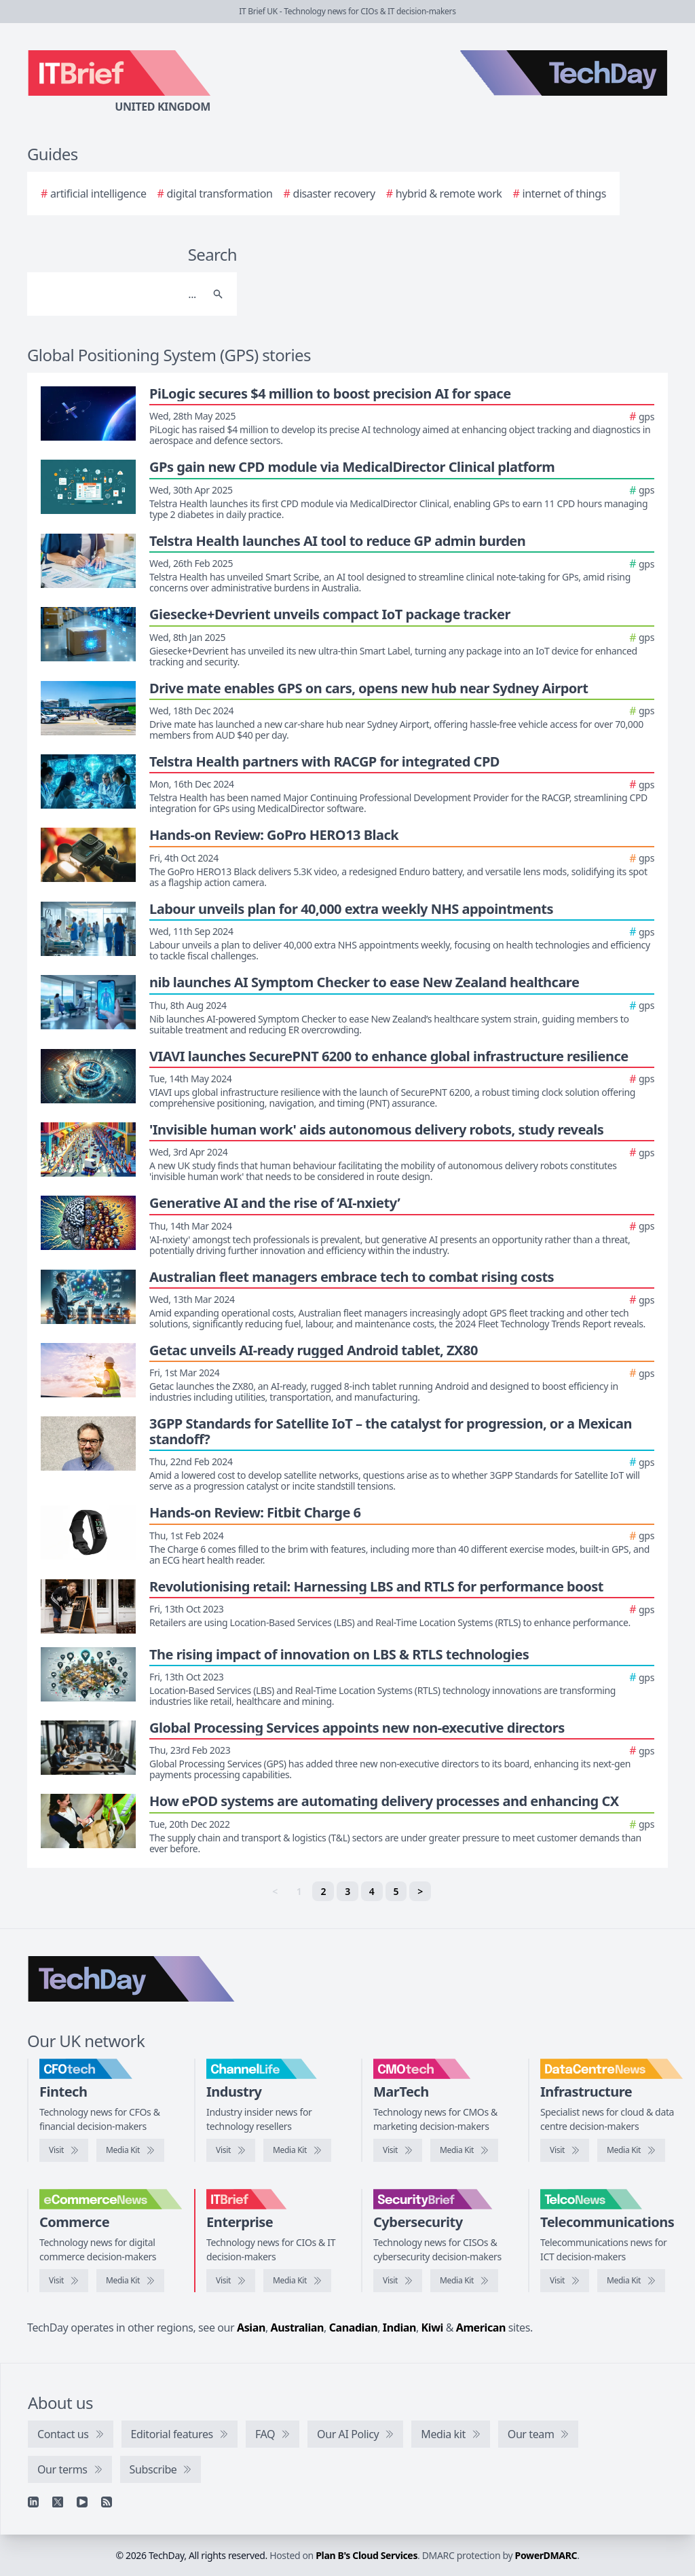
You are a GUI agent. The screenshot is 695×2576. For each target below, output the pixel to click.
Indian (399, 2327)
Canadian (353, 2327)
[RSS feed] (106, 2502)
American (481, 2327)
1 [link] (299, 1891)
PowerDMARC (546, 2555)
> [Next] (420, 1891)
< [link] (275, 1891)
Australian (297, 2327)
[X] (57, 2502)
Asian (251, 2327)
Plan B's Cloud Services (366, 2555)
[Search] (118, 294)
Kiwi (432, 2327)
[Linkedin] (33, 2502)
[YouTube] (82, 2502)
